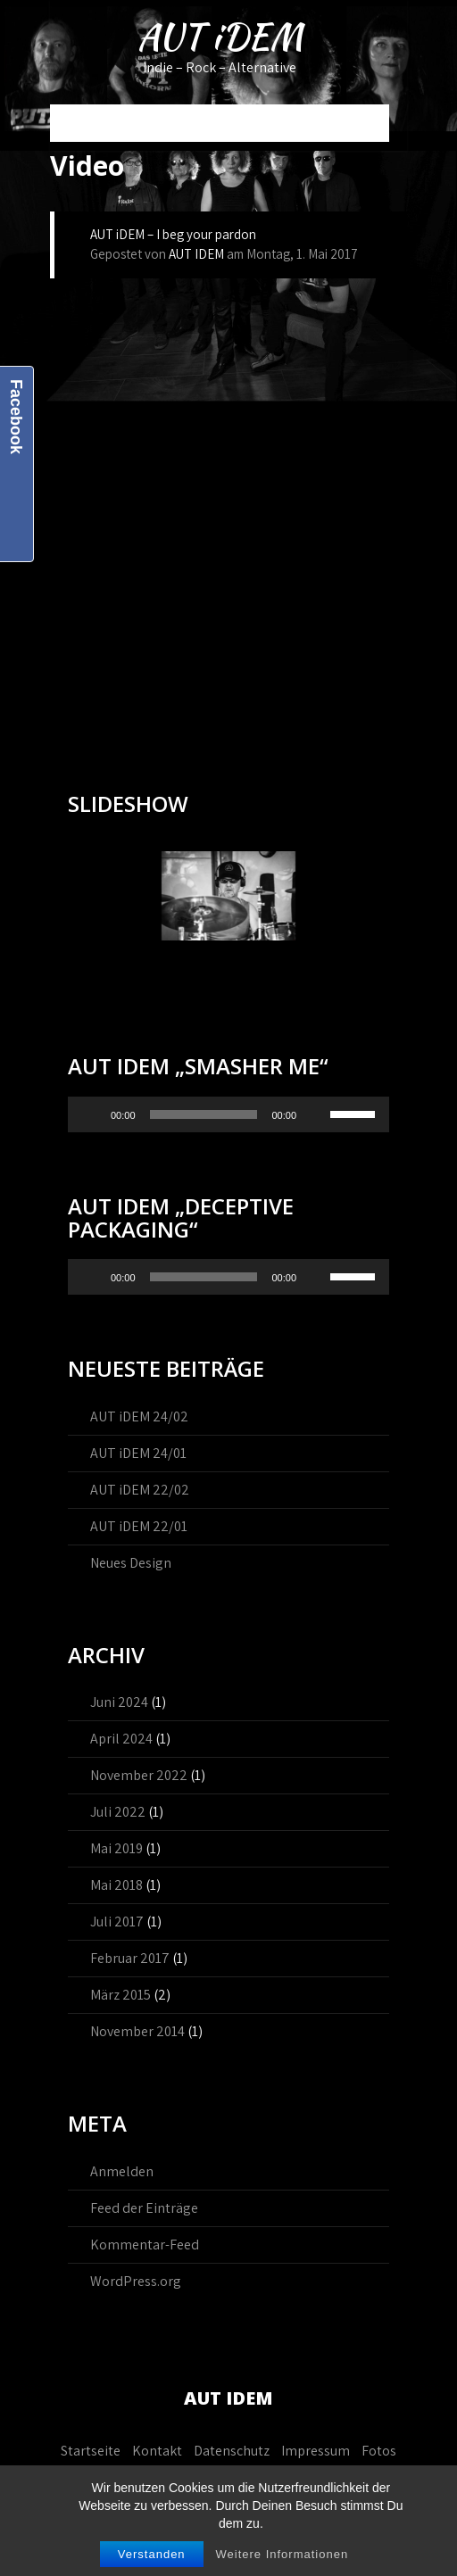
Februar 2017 (130, 1958)
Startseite (90, 2450)
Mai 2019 (116, 1848)
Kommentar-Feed (144, 2244)
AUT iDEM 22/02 (139, 1489)
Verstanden (152, 2554)
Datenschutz (232, 2450)
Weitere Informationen (281, 2554)
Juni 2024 (119, 1702)
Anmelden (122, 2171)
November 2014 (137, 2031)
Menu (75, 122)
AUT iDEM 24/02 (139, 1416)
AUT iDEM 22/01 (138, 1526)
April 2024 (121, 1738)
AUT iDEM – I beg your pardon (173, 234)
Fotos (378, 2450)
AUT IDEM (196, 253)
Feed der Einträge (144, 2208)
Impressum (315, 2450)
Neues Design (130, 1562)
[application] (228, 1114)
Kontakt (157, 2450)
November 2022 (138, 1775)
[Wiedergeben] (91, 1114)
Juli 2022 (117, 1811)
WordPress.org (135, 2281)
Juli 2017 (117, 1921)
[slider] (204, 1114)
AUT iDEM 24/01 (138, 1453)
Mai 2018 (116, 1885)
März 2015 (120, 1994)
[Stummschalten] (316, 1114)
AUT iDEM (220, 37)
